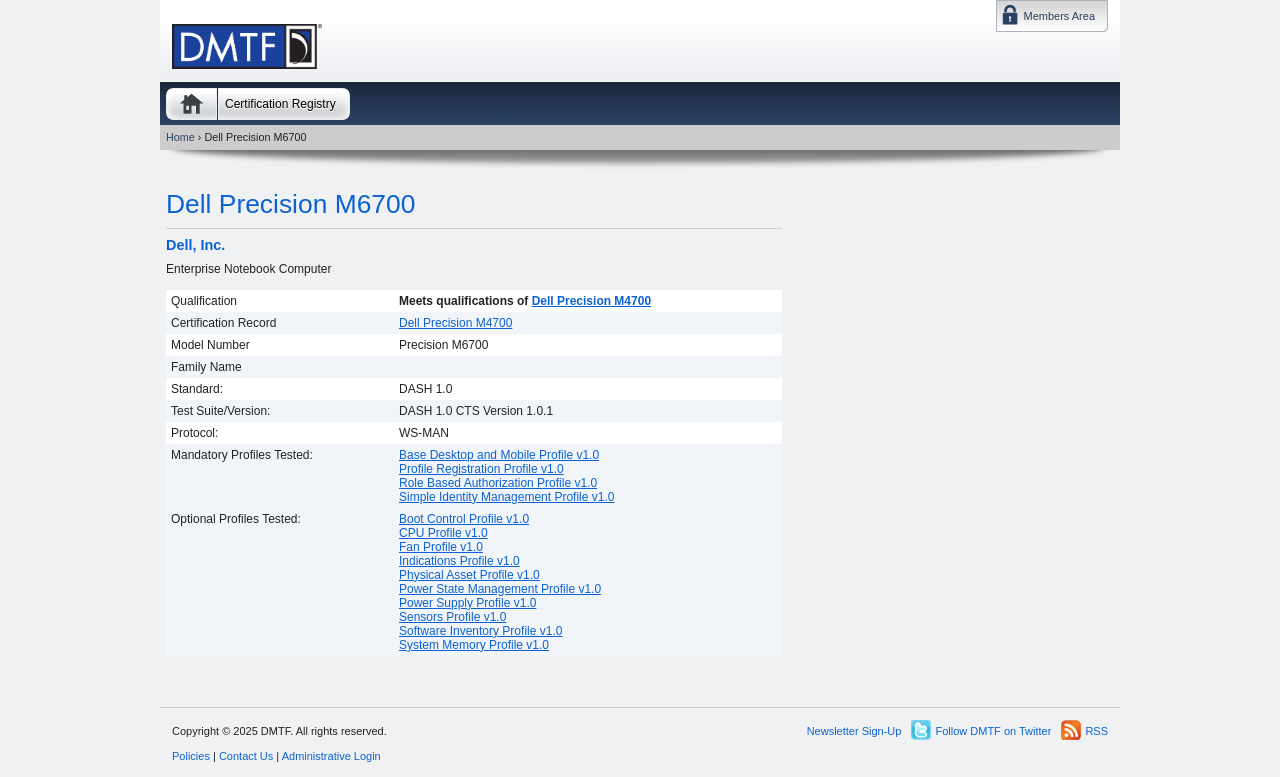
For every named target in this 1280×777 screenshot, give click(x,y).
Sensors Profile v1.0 (452, 617)
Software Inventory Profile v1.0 (480, 631)
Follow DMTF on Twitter (993, 731)
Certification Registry (280, 104)
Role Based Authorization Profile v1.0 (498, 483)
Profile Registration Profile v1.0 (481, 469)
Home (191, 104)
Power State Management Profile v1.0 (500, 589)
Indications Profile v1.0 (459, 561)
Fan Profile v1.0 (441, 547)
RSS (1096, 731)
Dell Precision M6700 (290, 204)
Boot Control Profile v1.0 (464, 519)
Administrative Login (331, 756)
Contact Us (246, 756)
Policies (191, 756)
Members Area (1059, 16)
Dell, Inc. (195, 245)
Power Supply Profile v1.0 (467, 603)
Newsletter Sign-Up (854, 731)
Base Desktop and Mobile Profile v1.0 (499, 455)
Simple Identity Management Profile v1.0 (506, 497)
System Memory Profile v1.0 (474, 645)
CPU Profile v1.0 (443, 533)
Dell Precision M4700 (591, 301)
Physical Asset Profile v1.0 (469, 575)
